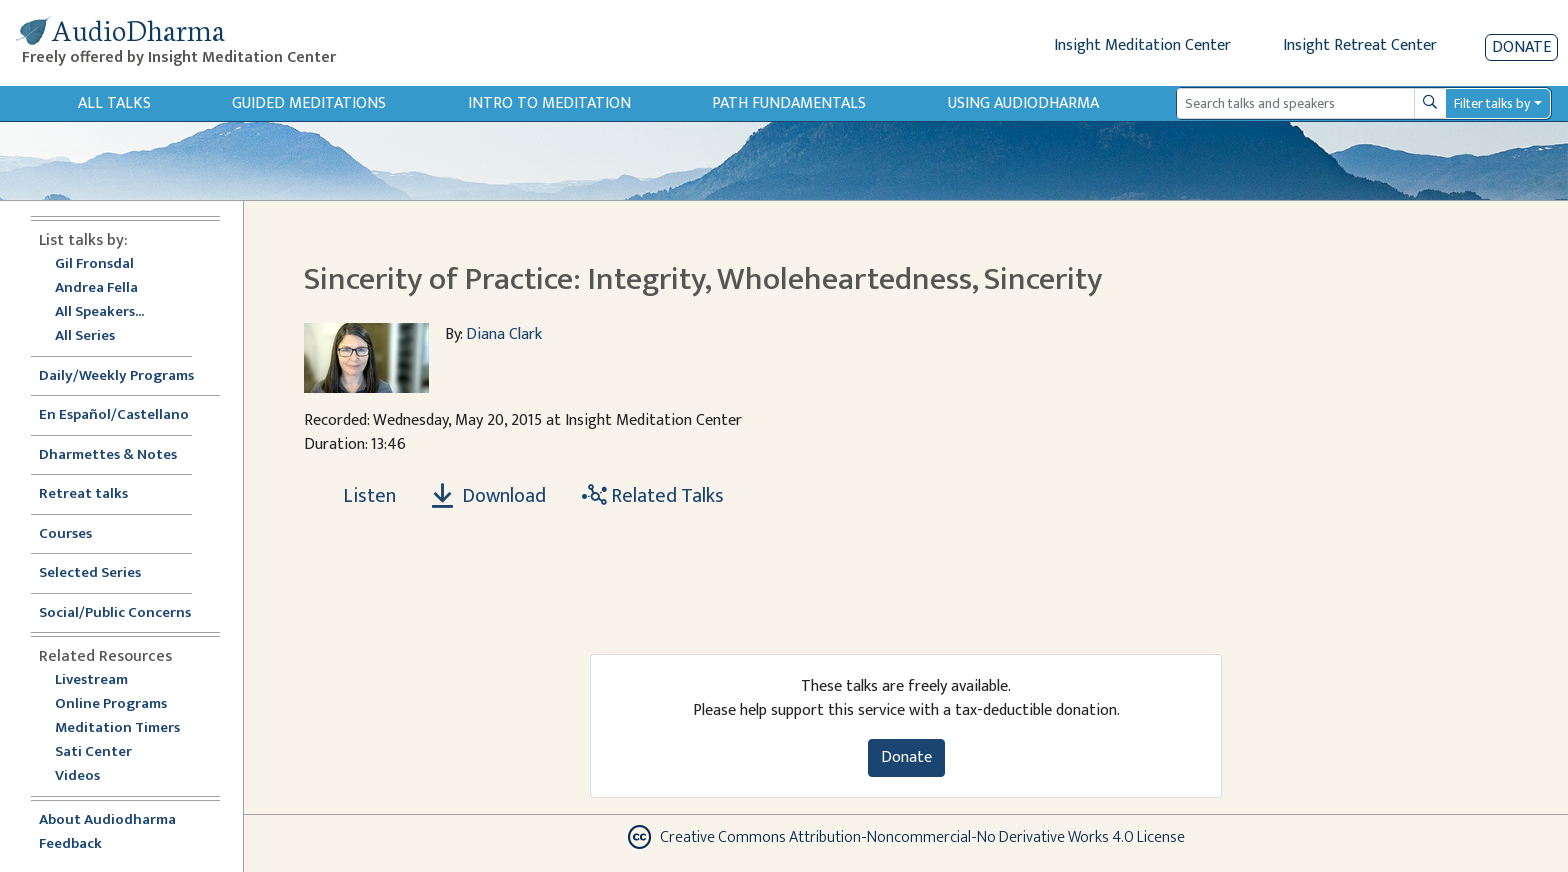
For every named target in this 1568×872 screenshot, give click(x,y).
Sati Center (93, 752)
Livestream (91, 680)
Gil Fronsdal (94, 264)
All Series (85, 336)
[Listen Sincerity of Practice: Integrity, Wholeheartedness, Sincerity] (358, 496)
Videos (88, 776)
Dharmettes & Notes (108, 455)
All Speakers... (99, 312)
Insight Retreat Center (1360, 45)
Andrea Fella (96, 288)
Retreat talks (83, 494)
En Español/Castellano (114, 415)
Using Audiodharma (1023, 103)
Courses (65, 534)
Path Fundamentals (789, 103)
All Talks (114, 103)
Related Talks (653, 496)
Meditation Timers (117, 728)
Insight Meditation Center (1142, 45)
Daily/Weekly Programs (127, 376)
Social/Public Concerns (115, 613)
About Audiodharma (107, 820)
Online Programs (111, 704)
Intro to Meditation (549, 103)
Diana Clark (504, 334)
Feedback (70, 844)
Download (489, 496)
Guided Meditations (309, 103)
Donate (1521, 47)
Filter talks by (1492, 103)
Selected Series (102, 573)
